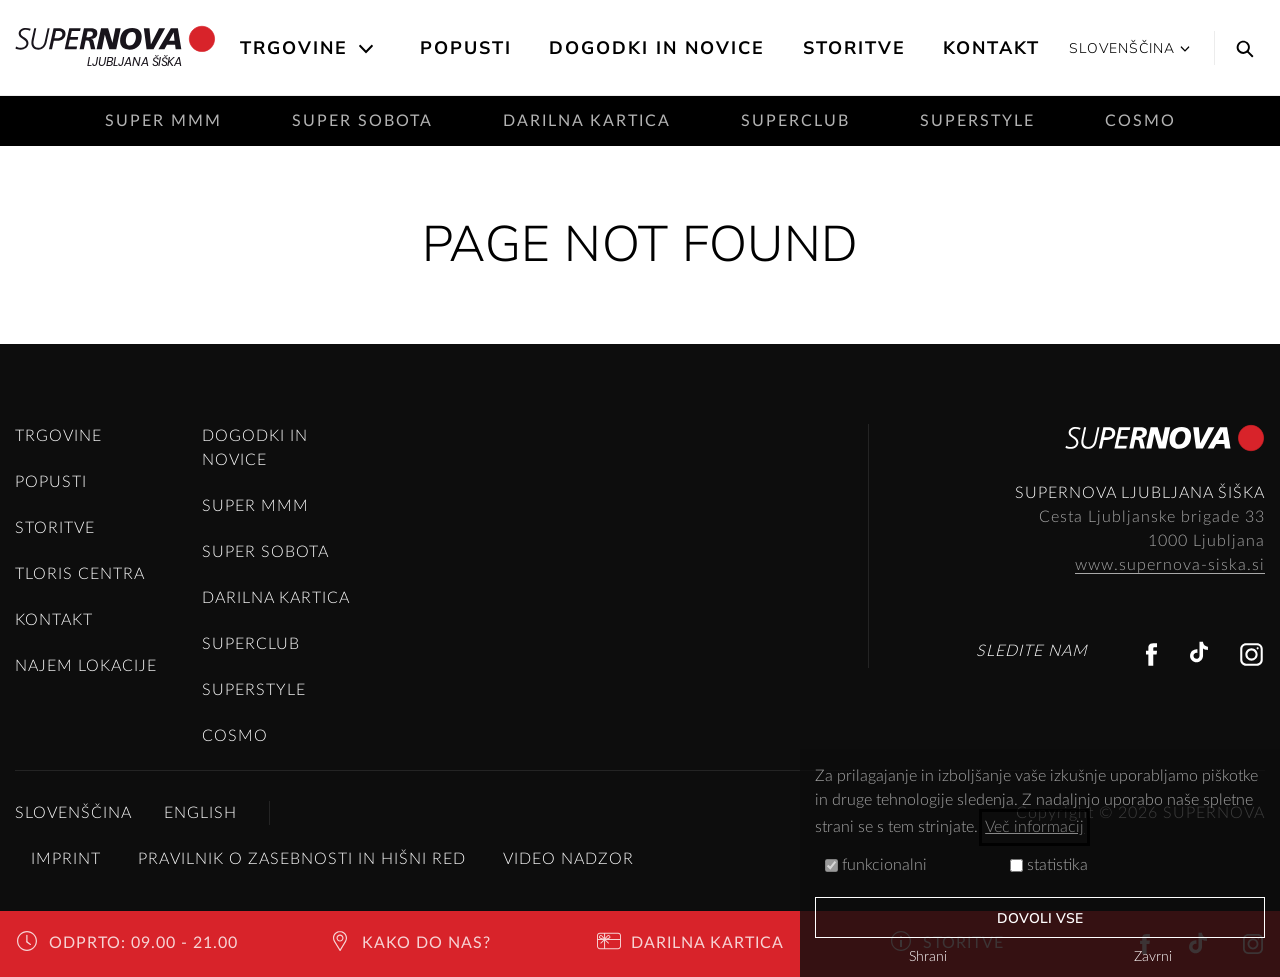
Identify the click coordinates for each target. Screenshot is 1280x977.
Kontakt (991, 48)
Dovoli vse (1040, 918)
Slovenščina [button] (1129, 48)
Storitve (854, 48)
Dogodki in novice (657, 48)
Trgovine (294, 48)
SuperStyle (977, 121)
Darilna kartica (587, 121)
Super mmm (163, 121)
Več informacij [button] (1034, 827)
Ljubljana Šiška (115, 48)
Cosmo (1140, 121)
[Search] (1240, 48)
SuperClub (795, 121)
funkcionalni (876, 865)
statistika (1049, 865)
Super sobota (362, 121)
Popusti (466, 48)
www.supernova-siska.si (1170, 565)
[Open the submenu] (367, 49)
